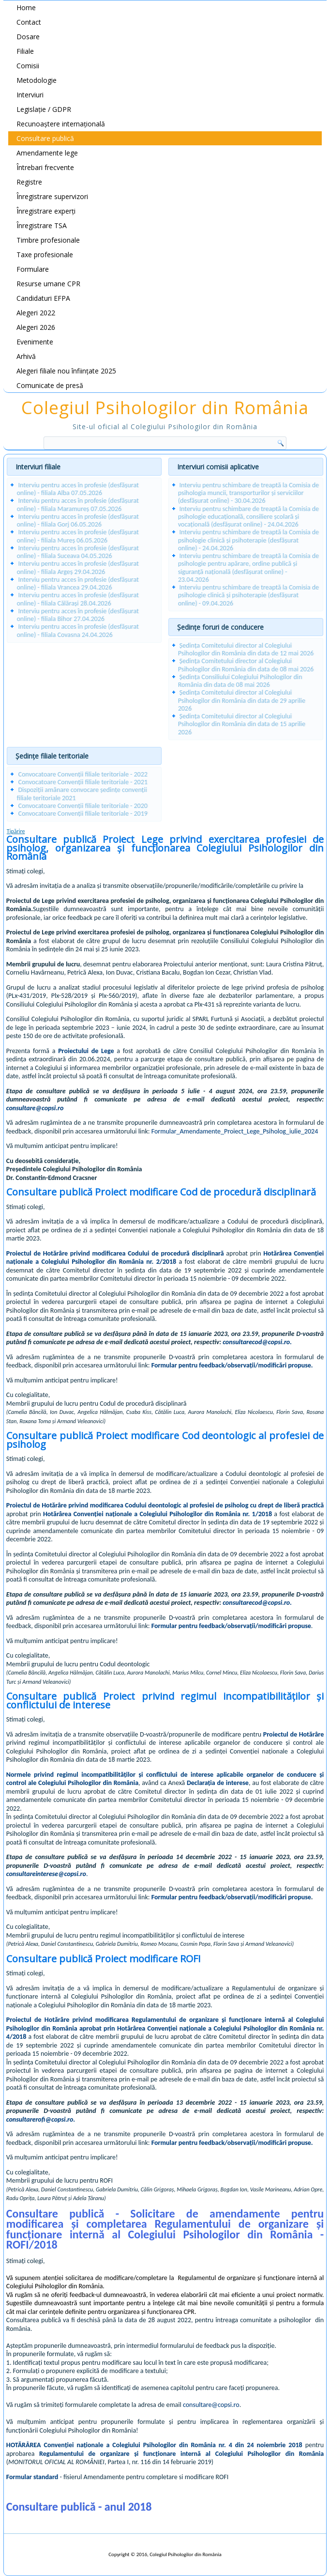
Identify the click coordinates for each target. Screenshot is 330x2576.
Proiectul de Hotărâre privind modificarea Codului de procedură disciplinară (115, 1253)
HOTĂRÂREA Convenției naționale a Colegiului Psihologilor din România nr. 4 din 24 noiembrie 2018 (154, 2445)
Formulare (32, 269)
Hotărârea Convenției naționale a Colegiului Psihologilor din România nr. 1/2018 (157, 1514)
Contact (28, 22)
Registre (29, 181)
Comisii (27, 65)
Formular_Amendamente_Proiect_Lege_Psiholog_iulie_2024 (234, 1131)
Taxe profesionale (44, 254)
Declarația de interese (218, 1783)
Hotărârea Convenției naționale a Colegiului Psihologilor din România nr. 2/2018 (165, 1257)
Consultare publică (45, 138)
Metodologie (36, 80)
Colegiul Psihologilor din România (165, 407)
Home (26, 7)
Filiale (25, 51)
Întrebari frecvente (45, 167)
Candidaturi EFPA (43, 298)
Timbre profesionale (48, 240)
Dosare (28, 36)
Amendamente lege (47, 152)
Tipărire (16, 831)
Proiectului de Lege (86, 1051)
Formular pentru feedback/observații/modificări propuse (231, 1626)
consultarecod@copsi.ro (256, 1342)
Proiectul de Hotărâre (293, 1734)
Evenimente (34, 341)
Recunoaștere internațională (60, 123)
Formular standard (32, 2477)
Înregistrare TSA (41, 225)
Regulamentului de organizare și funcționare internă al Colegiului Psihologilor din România (181, 2454)
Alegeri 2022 (35, 312)
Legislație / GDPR (43, 109)
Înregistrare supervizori (52, 196)
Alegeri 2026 (35, 327)
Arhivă (26, 356)
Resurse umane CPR (48, 283)
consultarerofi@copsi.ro (40, 2119)
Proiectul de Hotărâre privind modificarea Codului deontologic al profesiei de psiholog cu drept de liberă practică (165, 1505)
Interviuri (30, 94)
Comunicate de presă (49, 385)
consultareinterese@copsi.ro (46, 1874)
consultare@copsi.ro (35, 1108)
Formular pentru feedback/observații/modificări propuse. (232, 1365)
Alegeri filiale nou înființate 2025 (66, 370)
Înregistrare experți (45, 211)
